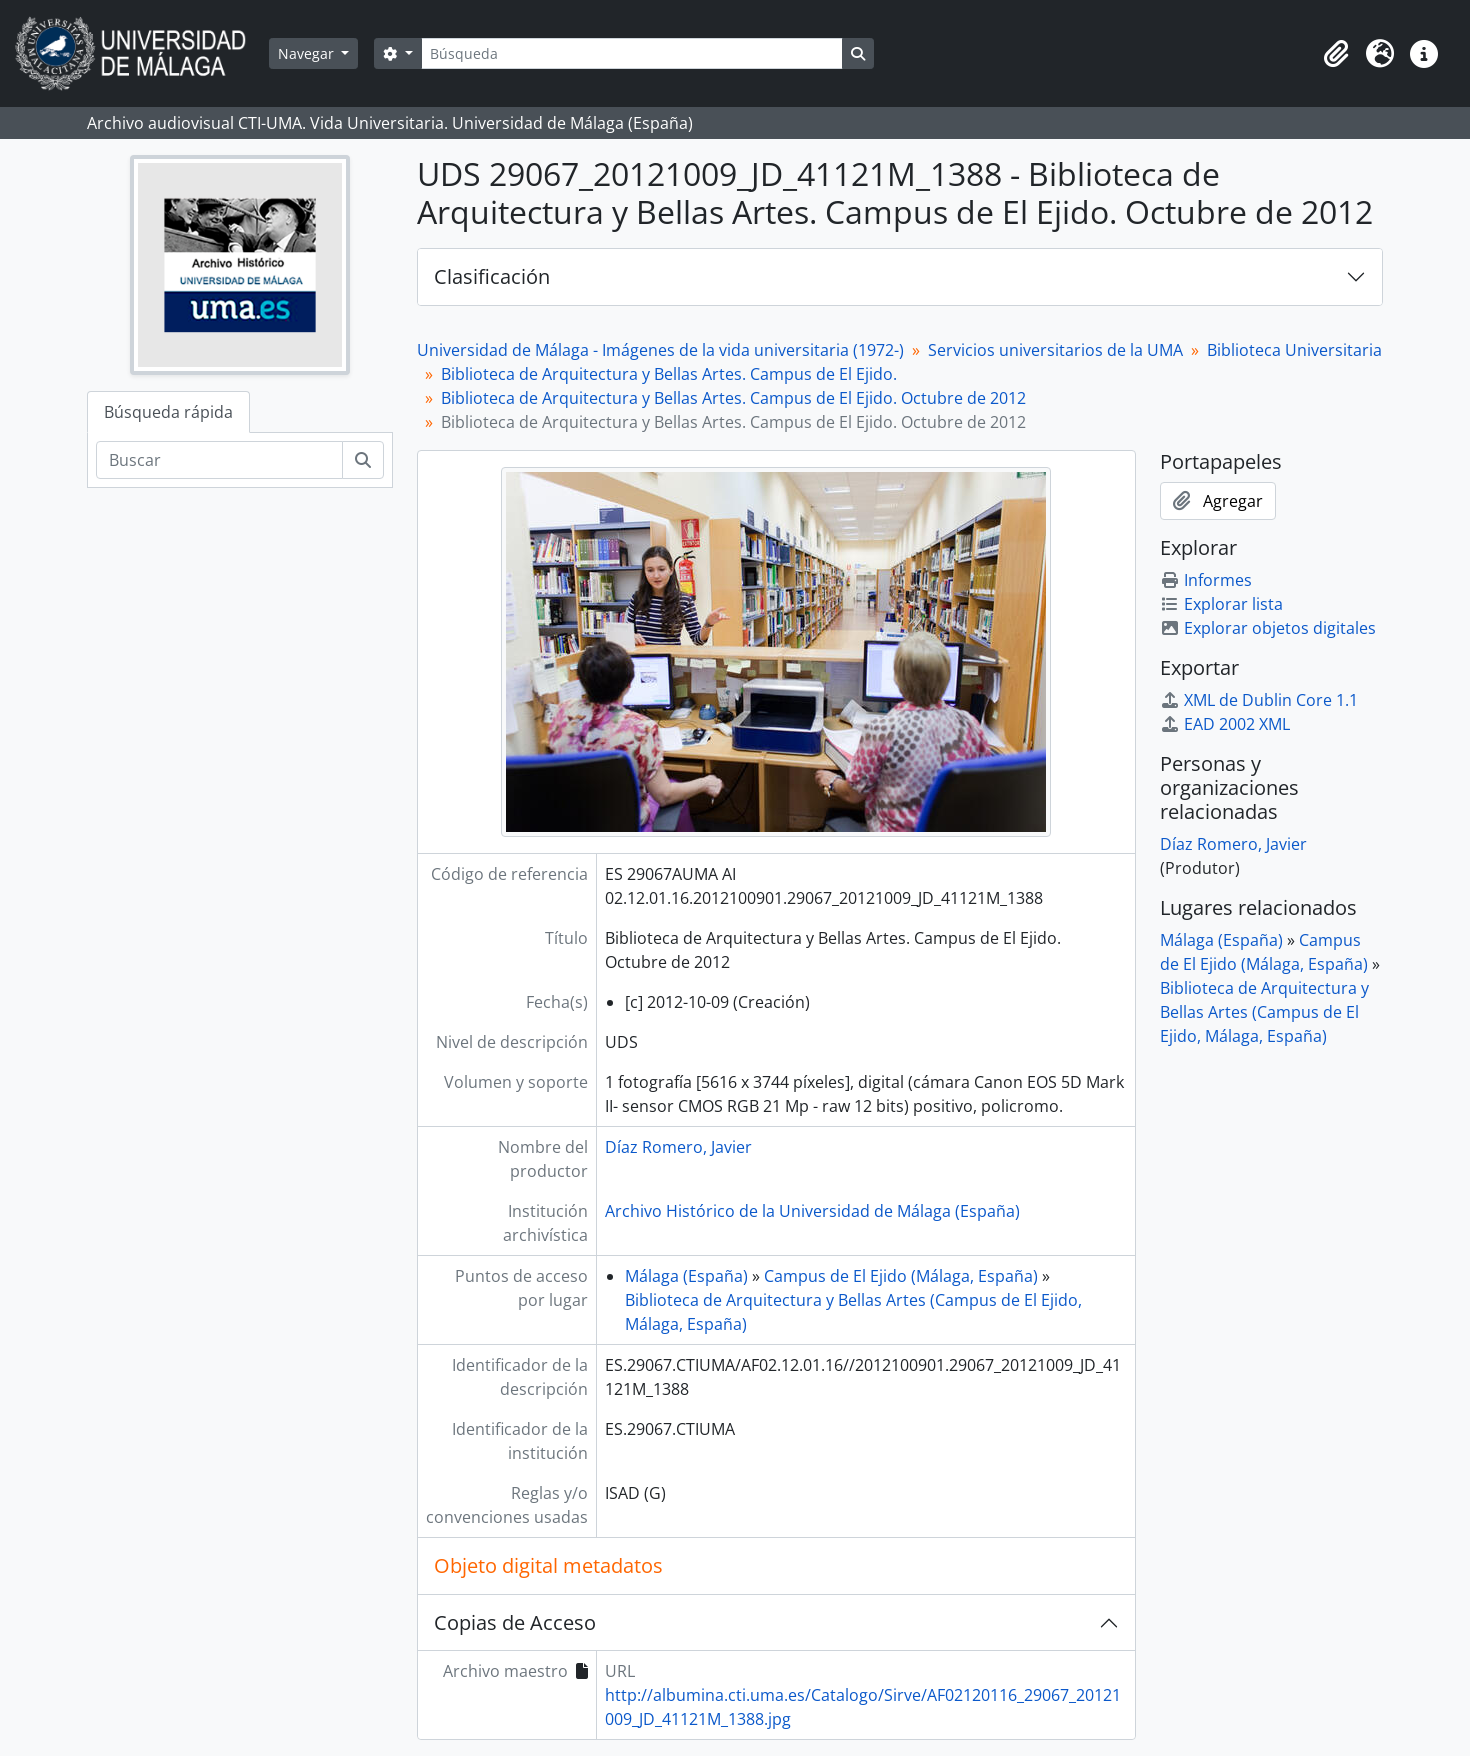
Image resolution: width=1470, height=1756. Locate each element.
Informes (1206, 580)
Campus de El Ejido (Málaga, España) (901, 1276)
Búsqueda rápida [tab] (168, 412)
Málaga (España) (686, 1276)
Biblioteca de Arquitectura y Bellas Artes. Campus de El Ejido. (669, 374)
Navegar (308, 53)
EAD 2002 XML (1225, 724)
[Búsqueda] (632, 53)
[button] (1336, 54)
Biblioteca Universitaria (1294, 350)
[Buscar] (219, 460)
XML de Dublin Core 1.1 (1259, 700)
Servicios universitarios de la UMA (1055, 350)
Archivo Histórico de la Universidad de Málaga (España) (812, 1211)
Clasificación (492, 276)
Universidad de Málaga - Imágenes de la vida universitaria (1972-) (660, 350)
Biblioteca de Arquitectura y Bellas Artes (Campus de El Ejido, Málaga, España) (1264, 1012)
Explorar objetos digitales (1268, 628)
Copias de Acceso (515, 1622)
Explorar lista (1221, 604)
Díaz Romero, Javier (678, 1147)
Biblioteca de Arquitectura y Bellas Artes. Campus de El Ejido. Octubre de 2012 (733, 398)
